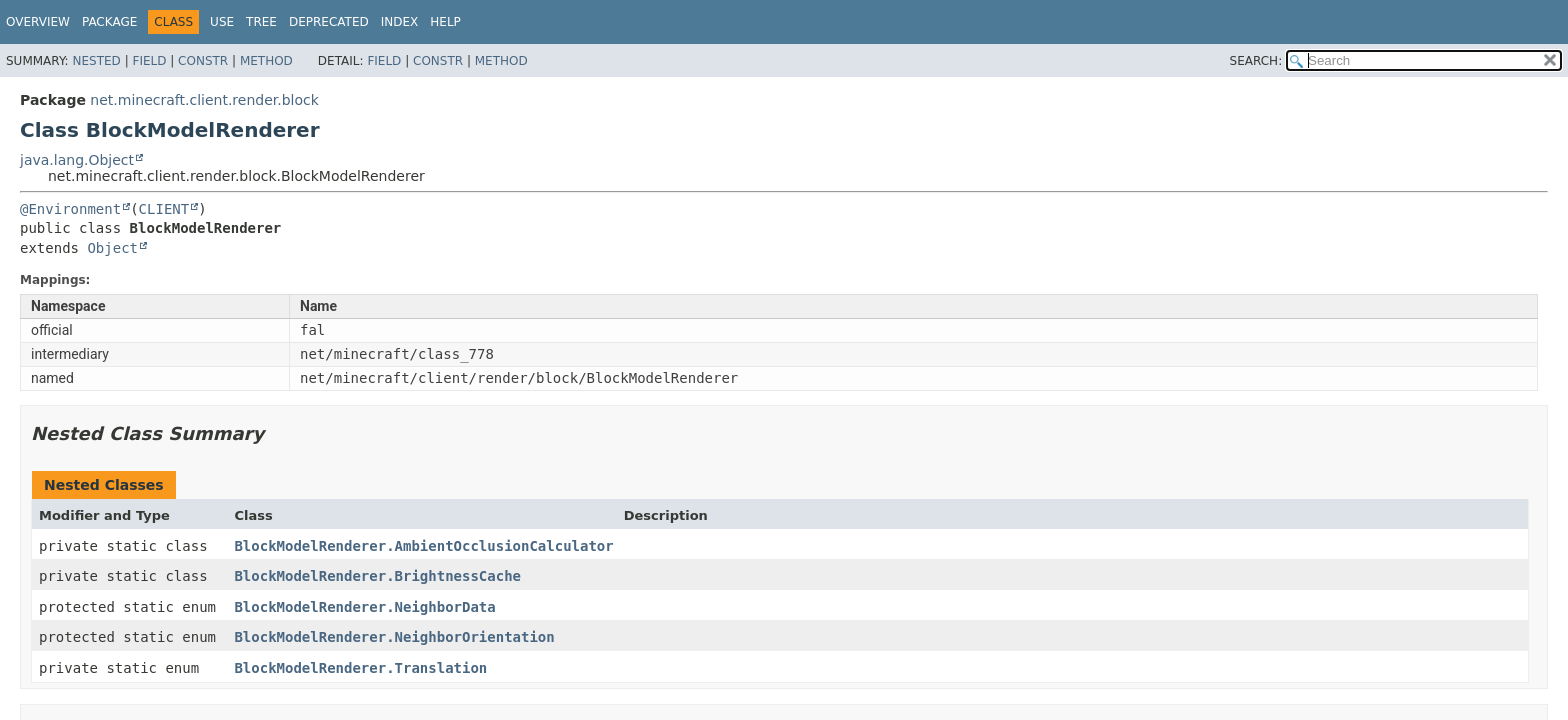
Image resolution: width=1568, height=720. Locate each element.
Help (445, 22)
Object (112, 248)
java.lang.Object (77, 160)
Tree (261, 22)
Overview (38, 22)
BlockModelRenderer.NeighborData (364, 607)
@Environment (70, 209)
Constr (203, 61)
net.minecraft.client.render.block (204, 100)
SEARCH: (1256, 61)
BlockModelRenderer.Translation (360, 668)
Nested (96, 61)
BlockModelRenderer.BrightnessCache (377, 576)
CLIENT (164, 209)
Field (149, 61)
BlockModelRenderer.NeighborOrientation (394, 637)
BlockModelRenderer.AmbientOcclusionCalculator (423, 546)
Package (109, 22)
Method (266, 61)
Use (222, 22)
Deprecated (329, 22)
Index (400, 22)
